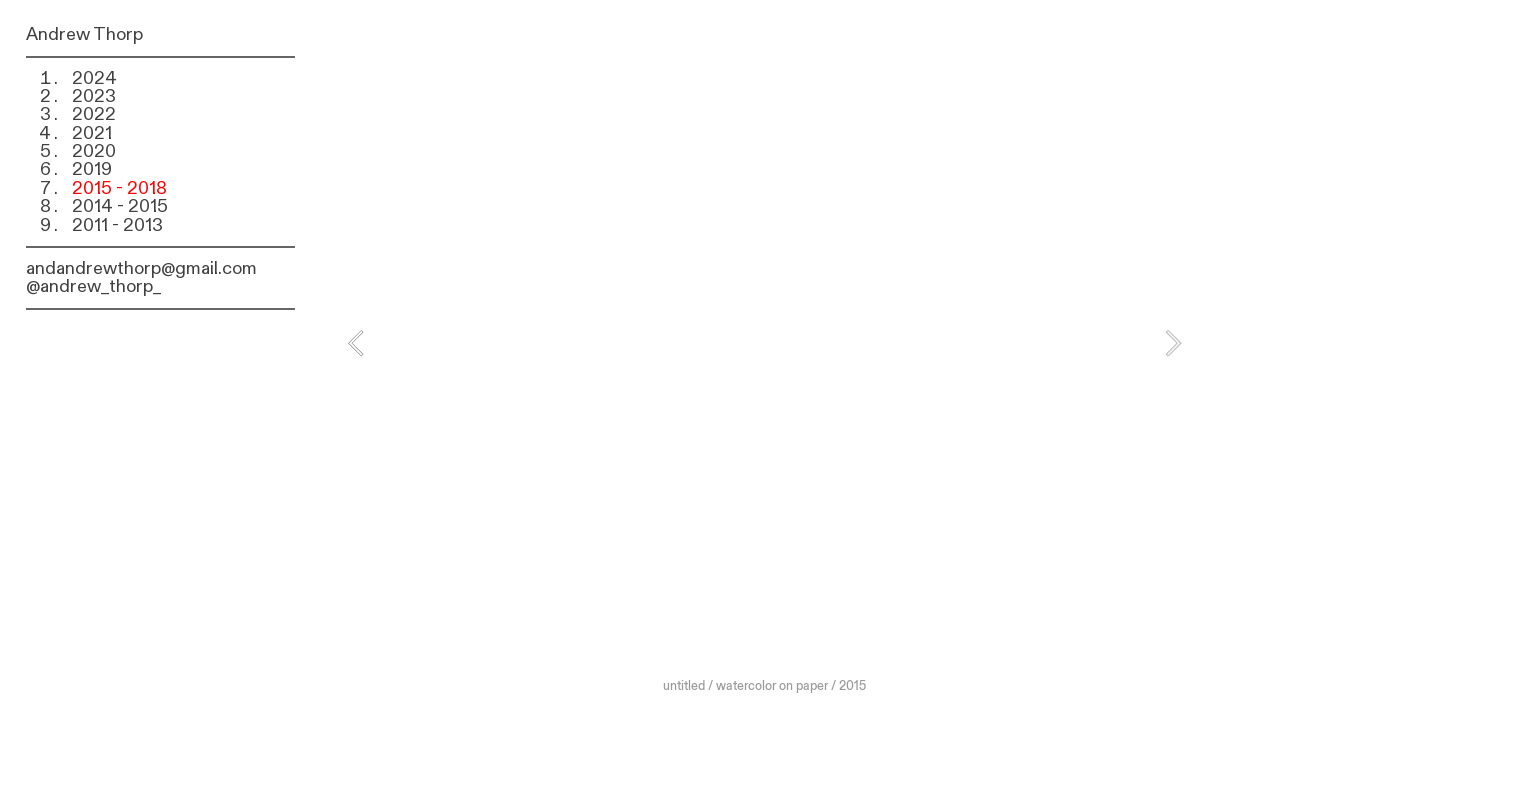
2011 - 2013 (117, 225)
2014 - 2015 (120, 206)
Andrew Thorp (84, 34)
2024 (94, 78)
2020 (94, 151)
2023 (94, 96)
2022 (94, 114)
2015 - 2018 (119, 188)
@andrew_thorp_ (94, 286)
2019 (92, 169)
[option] (764, 362)
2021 (92, 133)
